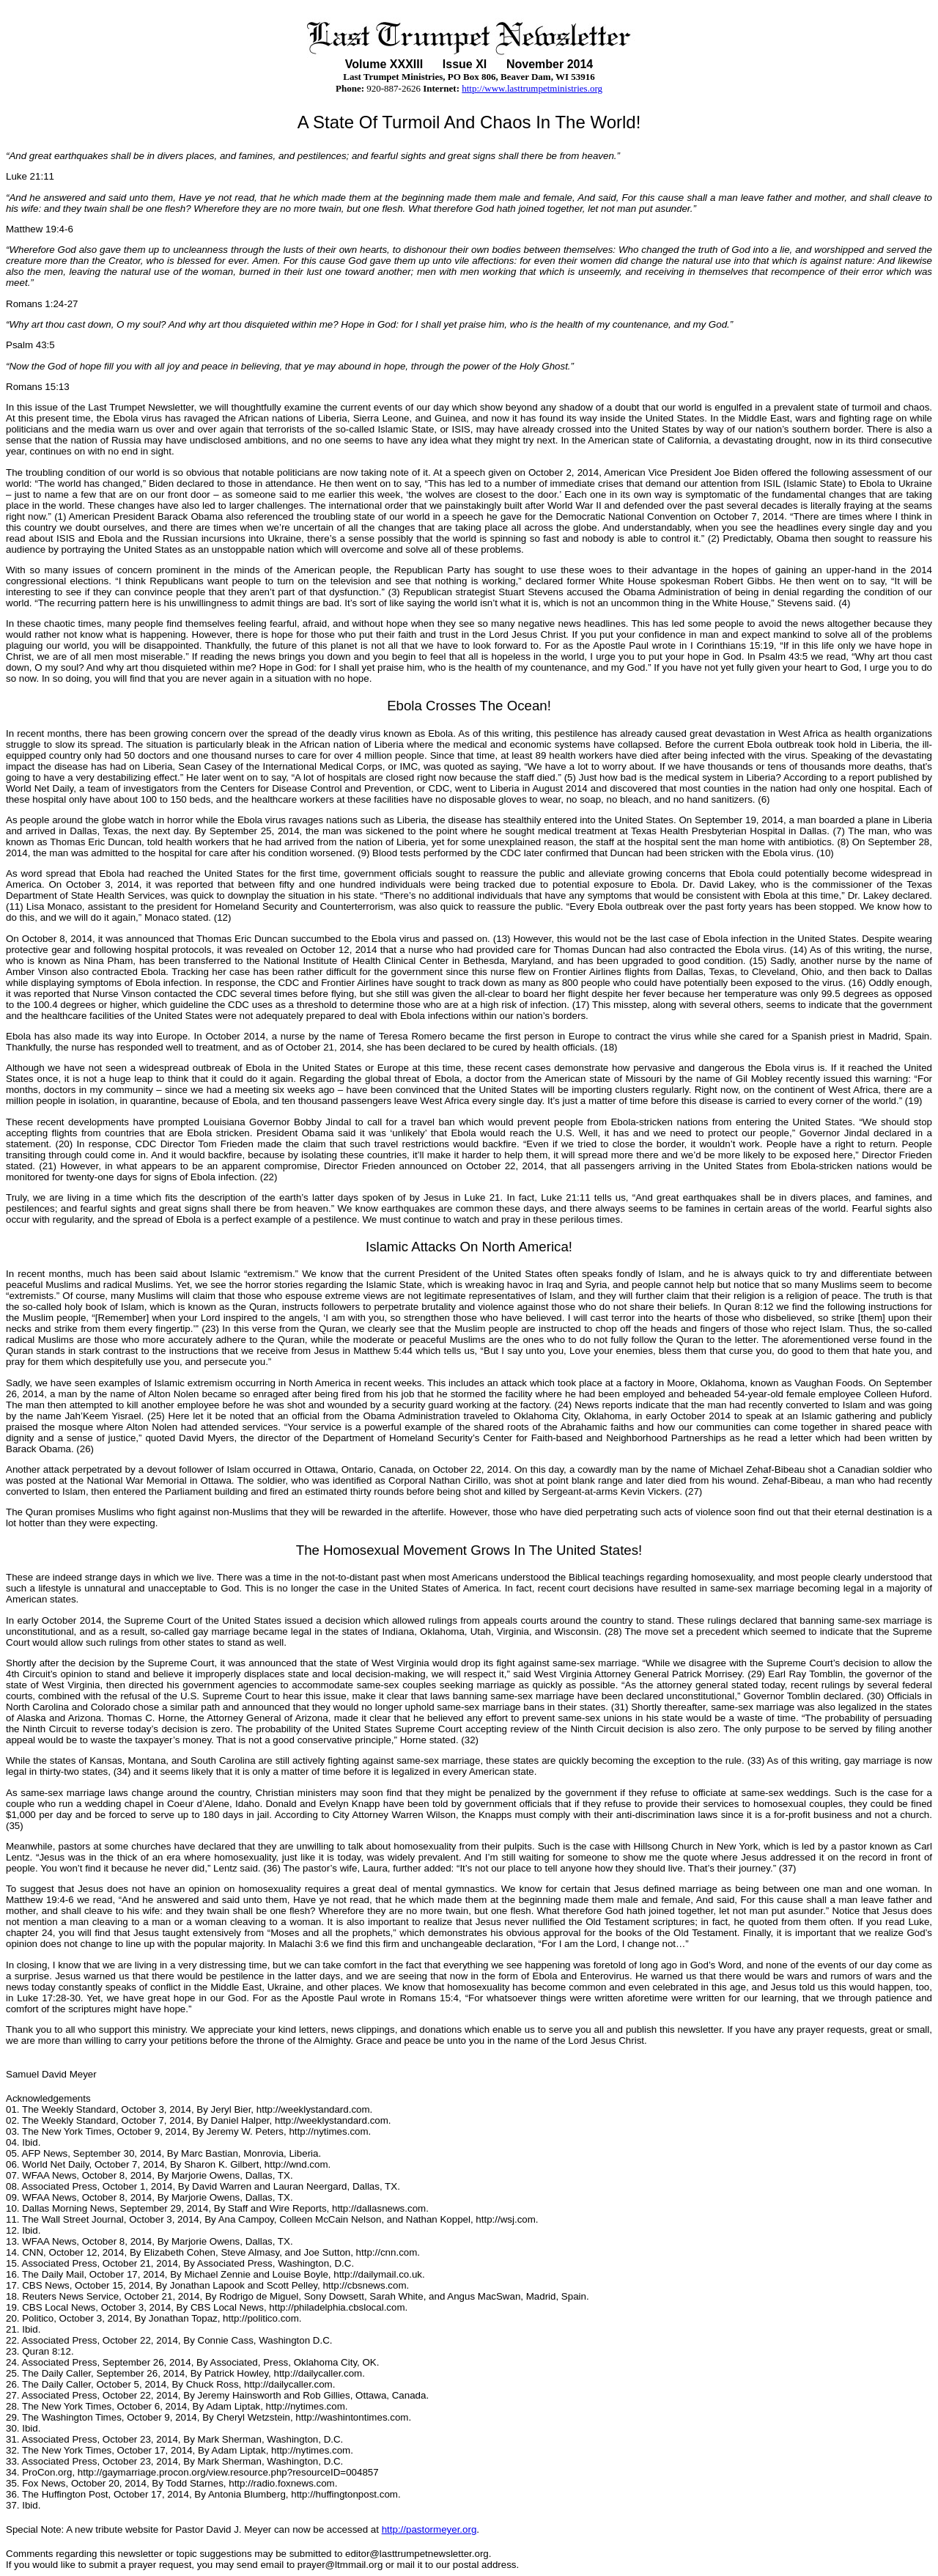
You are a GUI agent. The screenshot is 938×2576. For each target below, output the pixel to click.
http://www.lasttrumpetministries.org (532, 88)
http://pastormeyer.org (429, 2529)
